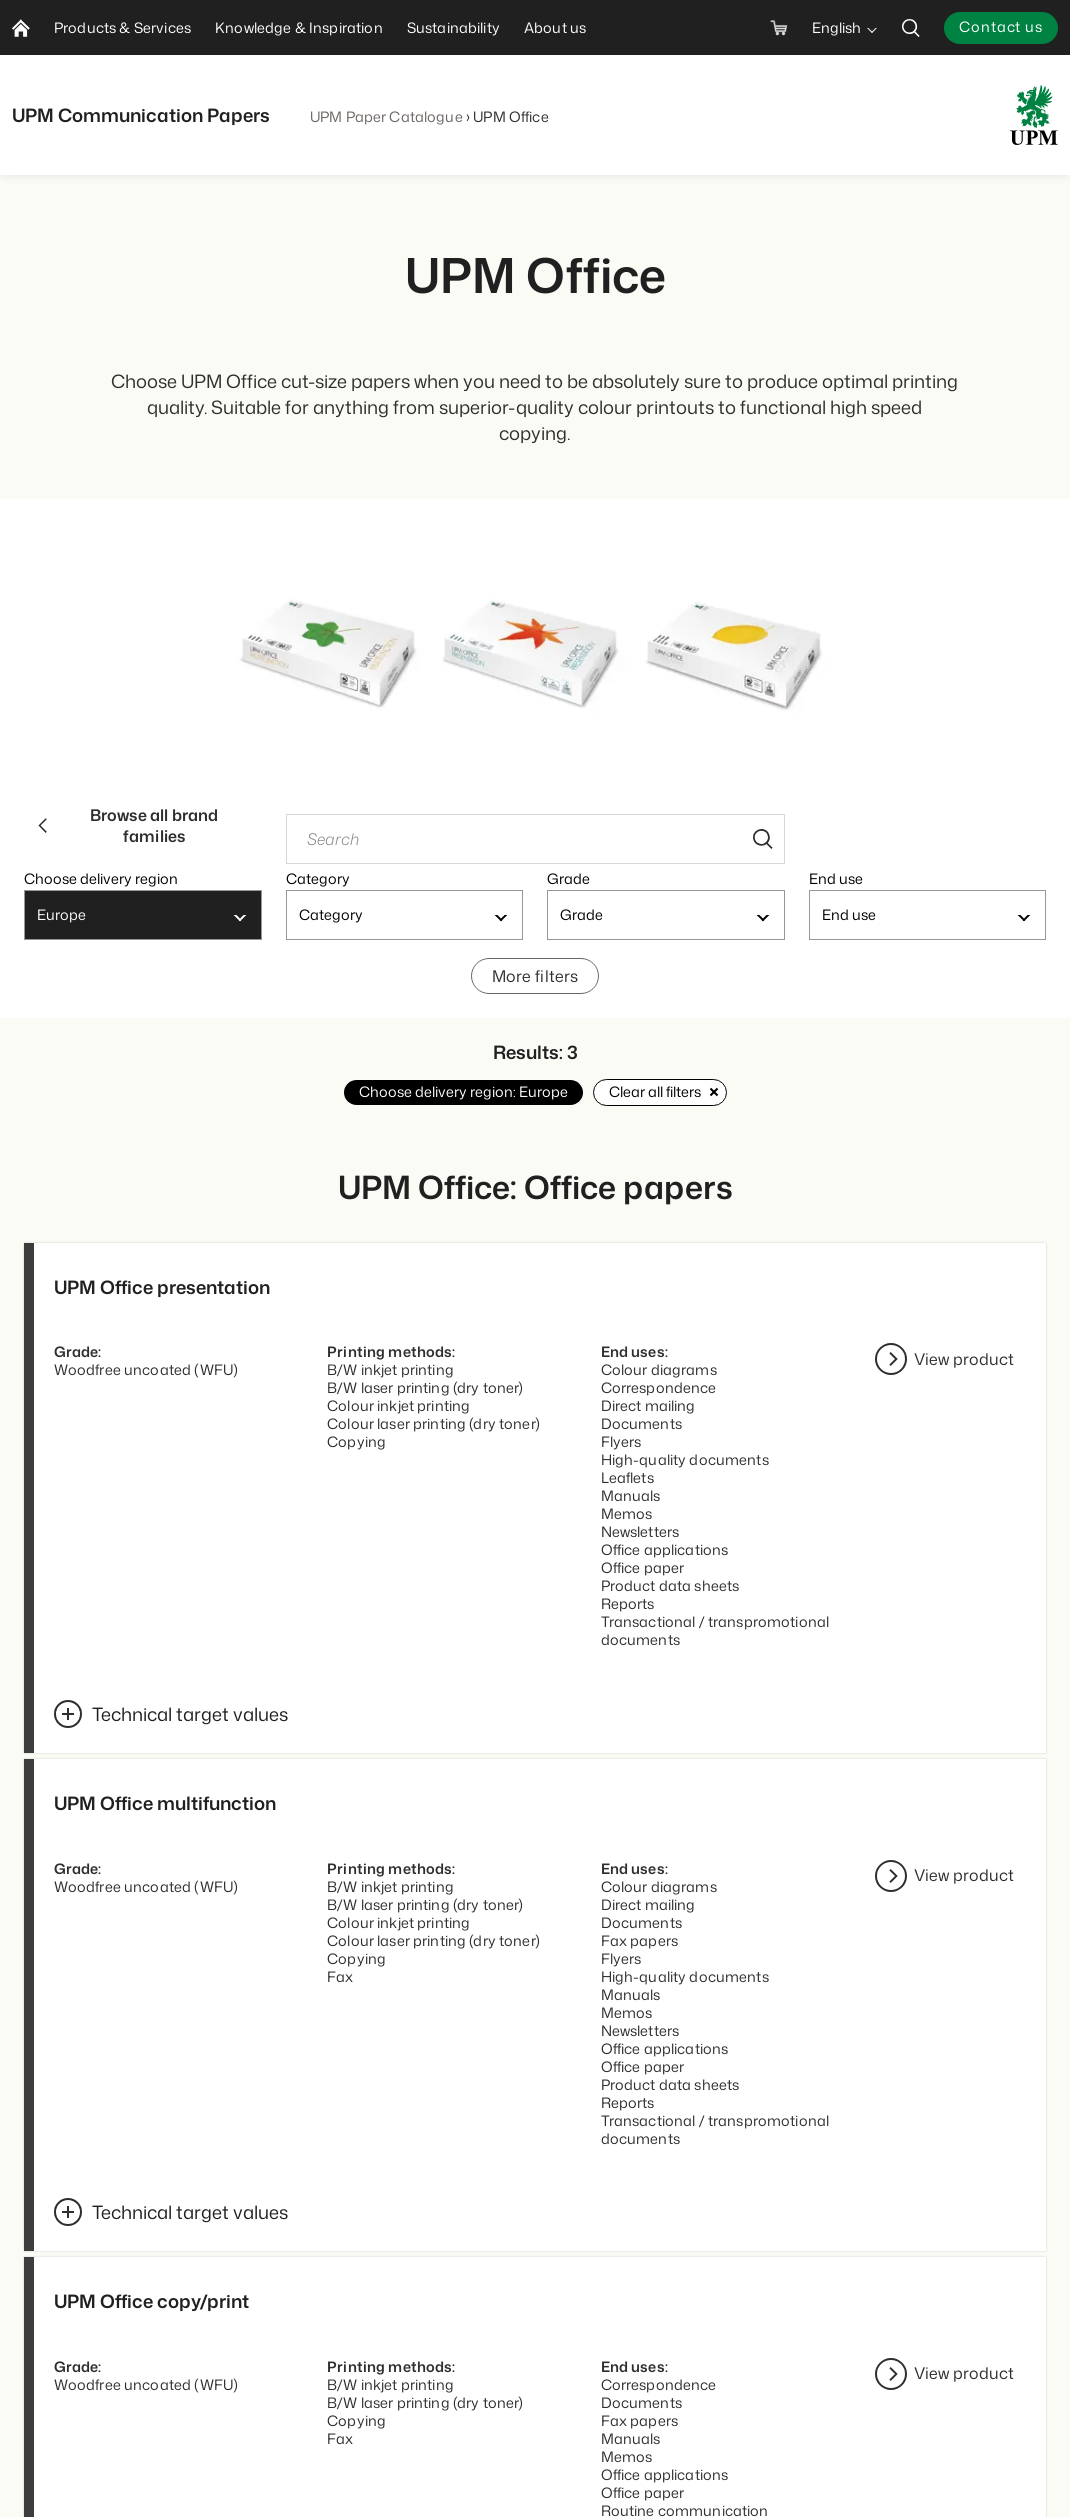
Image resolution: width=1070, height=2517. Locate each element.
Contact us (1001, 26)
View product (964, 1371)
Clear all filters (660, 1102)
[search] (911, 27)
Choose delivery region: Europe (463, 1102)
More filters (535, 985)
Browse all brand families (127, 829)
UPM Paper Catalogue (386, 116)
